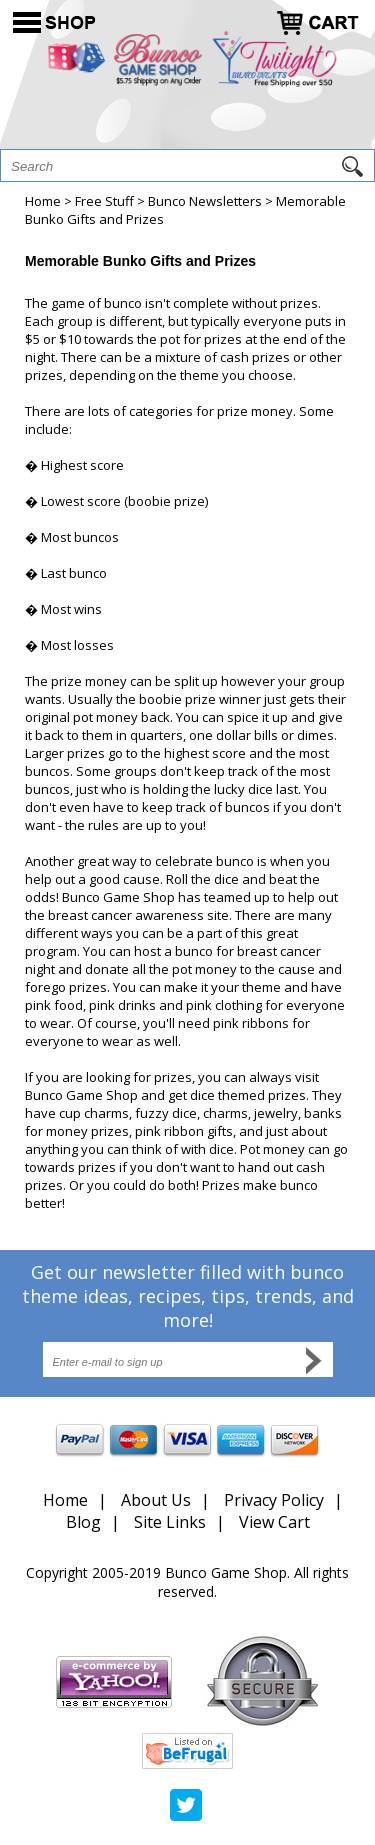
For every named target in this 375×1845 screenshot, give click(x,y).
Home (43, 201)
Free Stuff (104, 201)
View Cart (274, 1522)
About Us (156, 1500)
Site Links (170, 1522)
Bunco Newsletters (205, 201)
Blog (83, 1522)
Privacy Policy (274, 1500)
